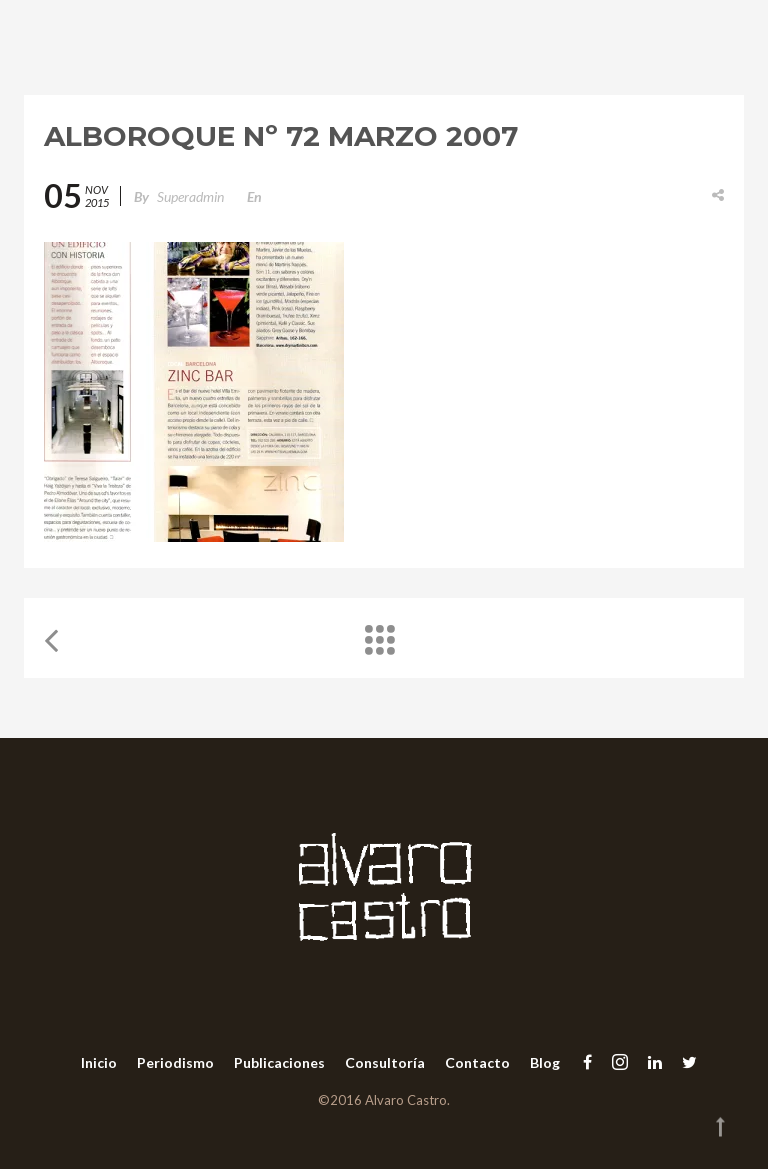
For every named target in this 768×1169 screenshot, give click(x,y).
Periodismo (175, 1062)
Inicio (99, 1062)
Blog (545, 1062)
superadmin (190, 196)
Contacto (477, 1062)
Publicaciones (279, 1062)
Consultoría (385, 1062)
